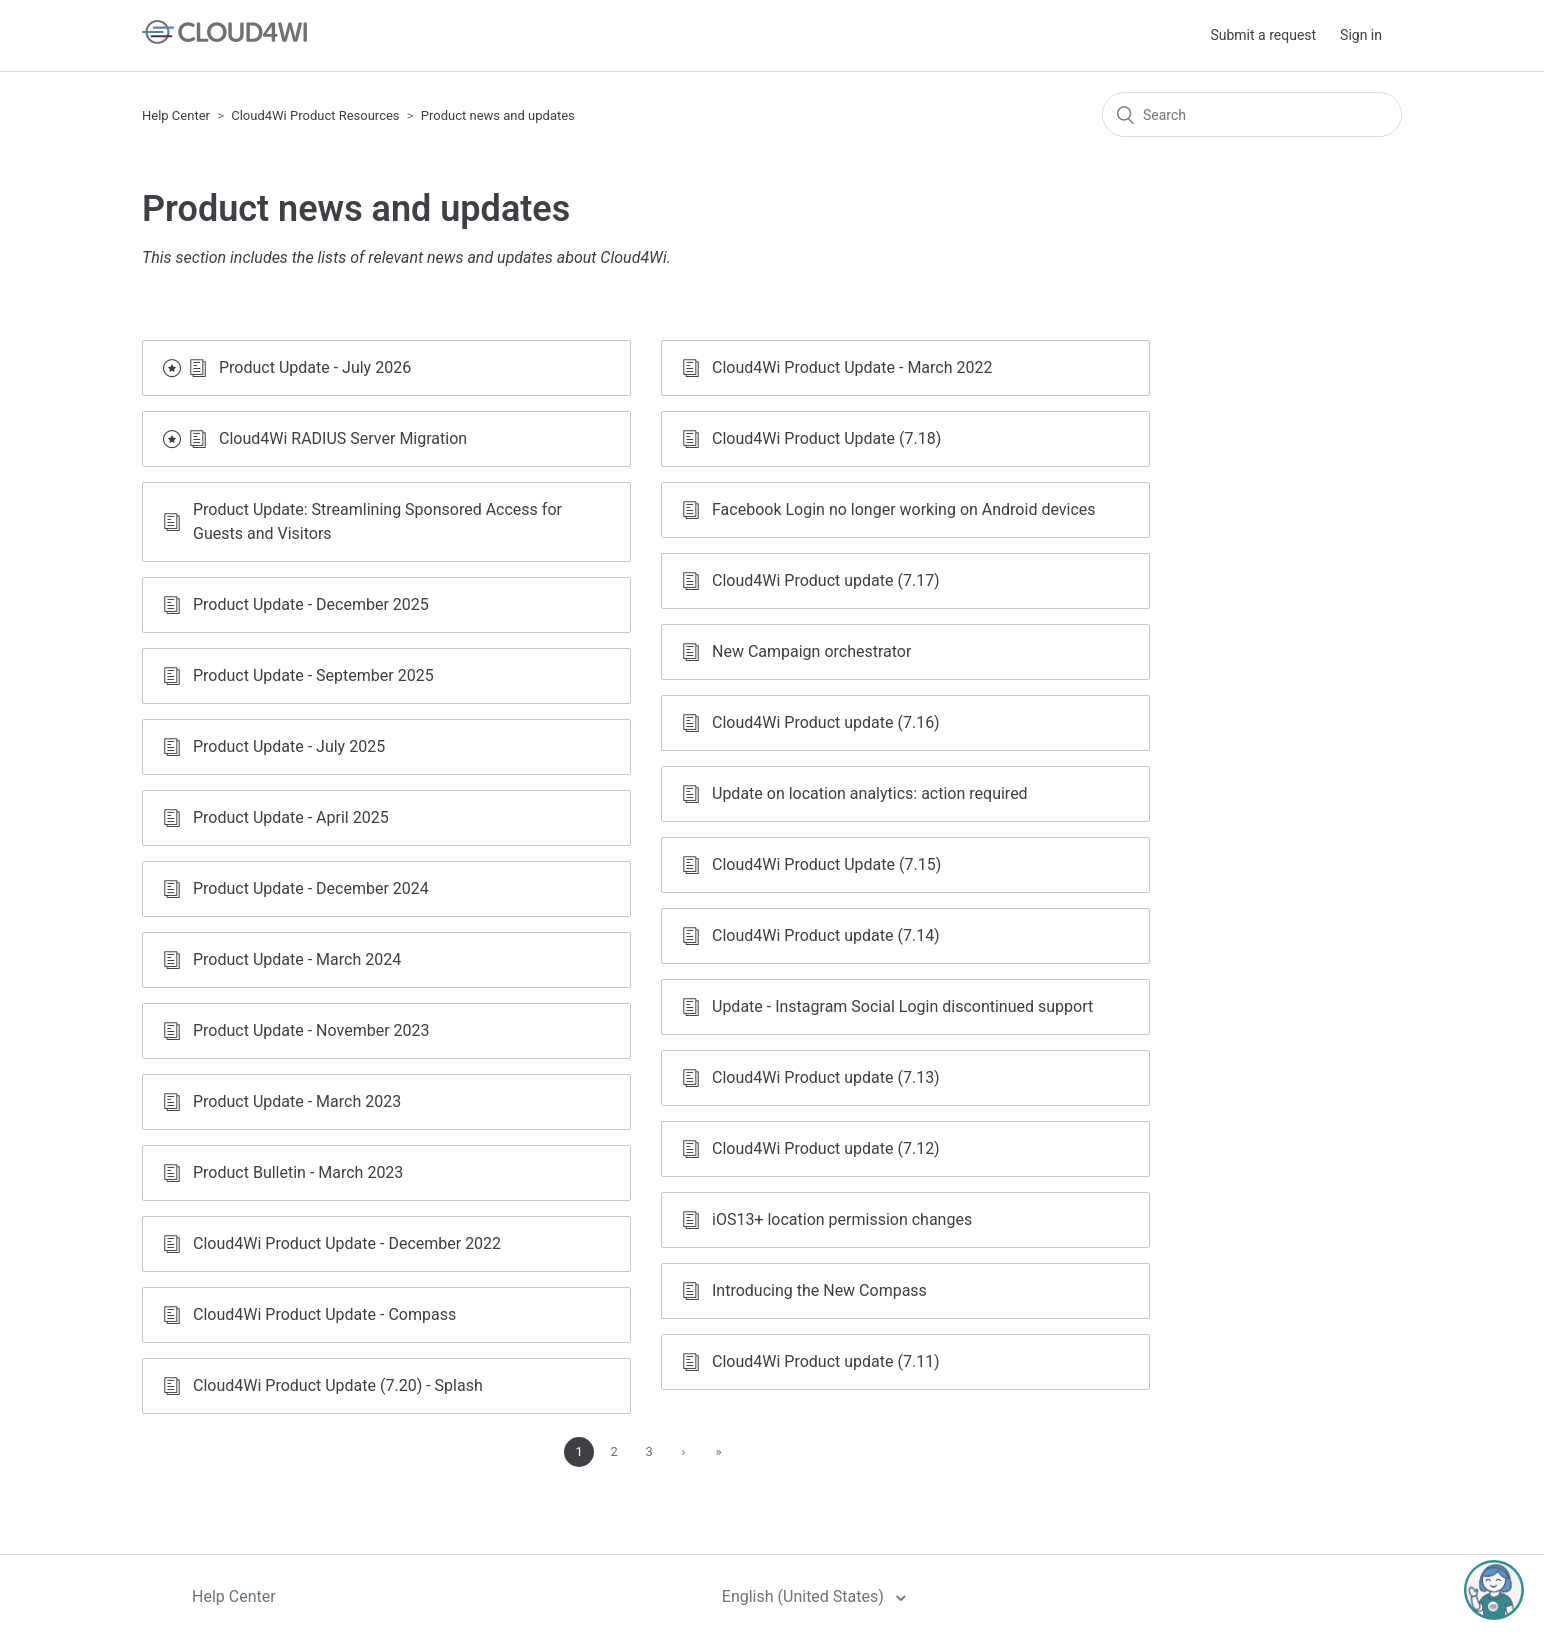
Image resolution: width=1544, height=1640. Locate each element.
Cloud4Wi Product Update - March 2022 (852, 367)
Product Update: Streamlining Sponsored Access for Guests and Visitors (377, 521)
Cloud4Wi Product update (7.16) (826, 722)
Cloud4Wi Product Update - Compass (324, 1314)
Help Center (176, 115)
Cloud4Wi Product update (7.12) (826, 1148)
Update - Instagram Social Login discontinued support (902, 1006)
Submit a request (1263, 35)
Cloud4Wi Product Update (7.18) (826, 438)
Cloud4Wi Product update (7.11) (826, 1361)
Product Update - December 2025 (311, 604)
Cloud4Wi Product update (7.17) (826, 580)
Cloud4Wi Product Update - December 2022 (347, 1243)
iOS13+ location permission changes (842, 1219)
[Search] (1252, 114)
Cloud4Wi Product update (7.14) (826, 935)
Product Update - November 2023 (311, 1030)
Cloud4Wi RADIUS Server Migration (343, 438)
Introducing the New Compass (819, 1290)
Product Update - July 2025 (289, 746)
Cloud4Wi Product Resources (315, 115)
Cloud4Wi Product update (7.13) (826, 1077)
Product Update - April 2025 (291, 817)
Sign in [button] (1361, 35)
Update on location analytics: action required (870, 793)
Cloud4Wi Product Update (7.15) (826, 864)
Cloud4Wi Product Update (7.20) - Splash (338, 1385)
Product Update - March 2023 (297, 1101)
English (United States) (805, 1596)
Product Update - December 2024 (311, 888)
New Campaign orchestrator (811, 651)
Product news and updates (498, 115)
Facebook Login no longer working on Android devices (904, 509)
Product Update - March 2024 (297, 959)
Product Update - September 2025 (313, 675)
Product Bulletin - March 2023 (298, 1172)
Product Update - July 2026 (315, 367)
